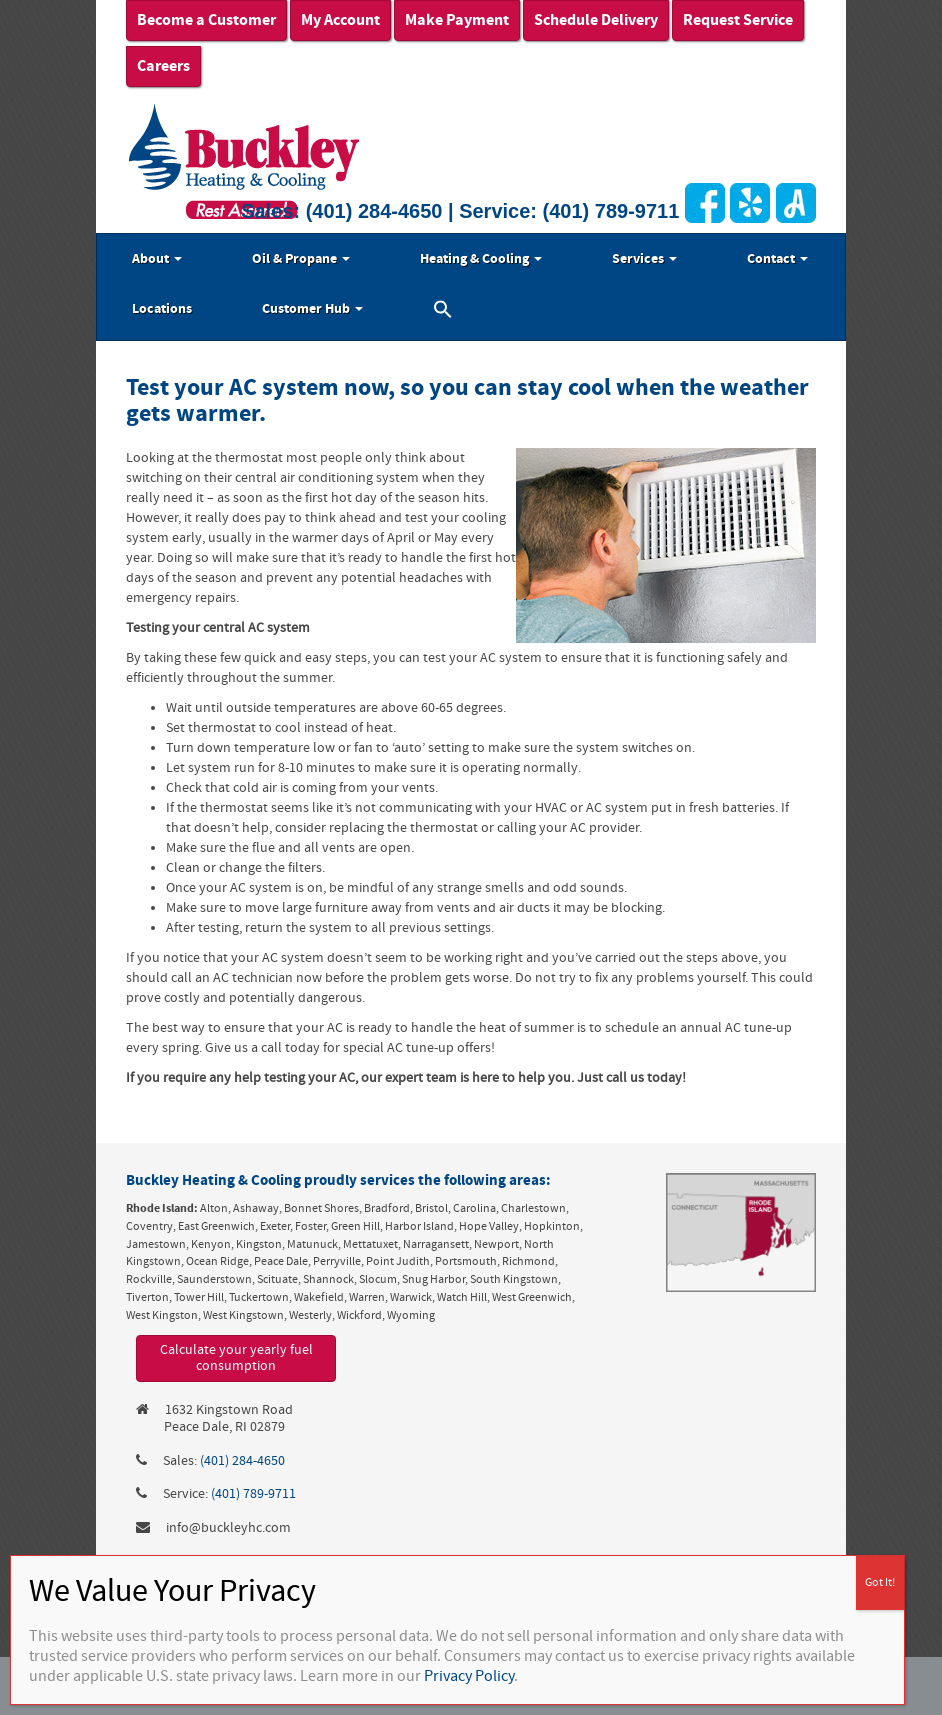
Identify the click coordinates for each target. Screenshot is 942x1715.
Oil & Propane (301, 259)
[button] (443, 312)
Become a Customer (206, 20)
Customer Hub (312, 309)
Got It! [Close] (880, 1582)
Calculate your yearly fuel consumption (236, 1358)
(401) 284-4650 (374, 211)
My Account (340, 20)
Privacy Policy (469, 1676)
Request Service (738, 20)
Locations (162, 309)
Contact (777, 259)
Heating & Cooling (481, 259)
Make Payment (457, 20)
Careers (163, 66)
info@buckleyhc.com (228, 1528)
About (157, 259)
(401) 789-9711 (611, 211)
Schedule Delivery (596, 20)
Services (644, 259)
